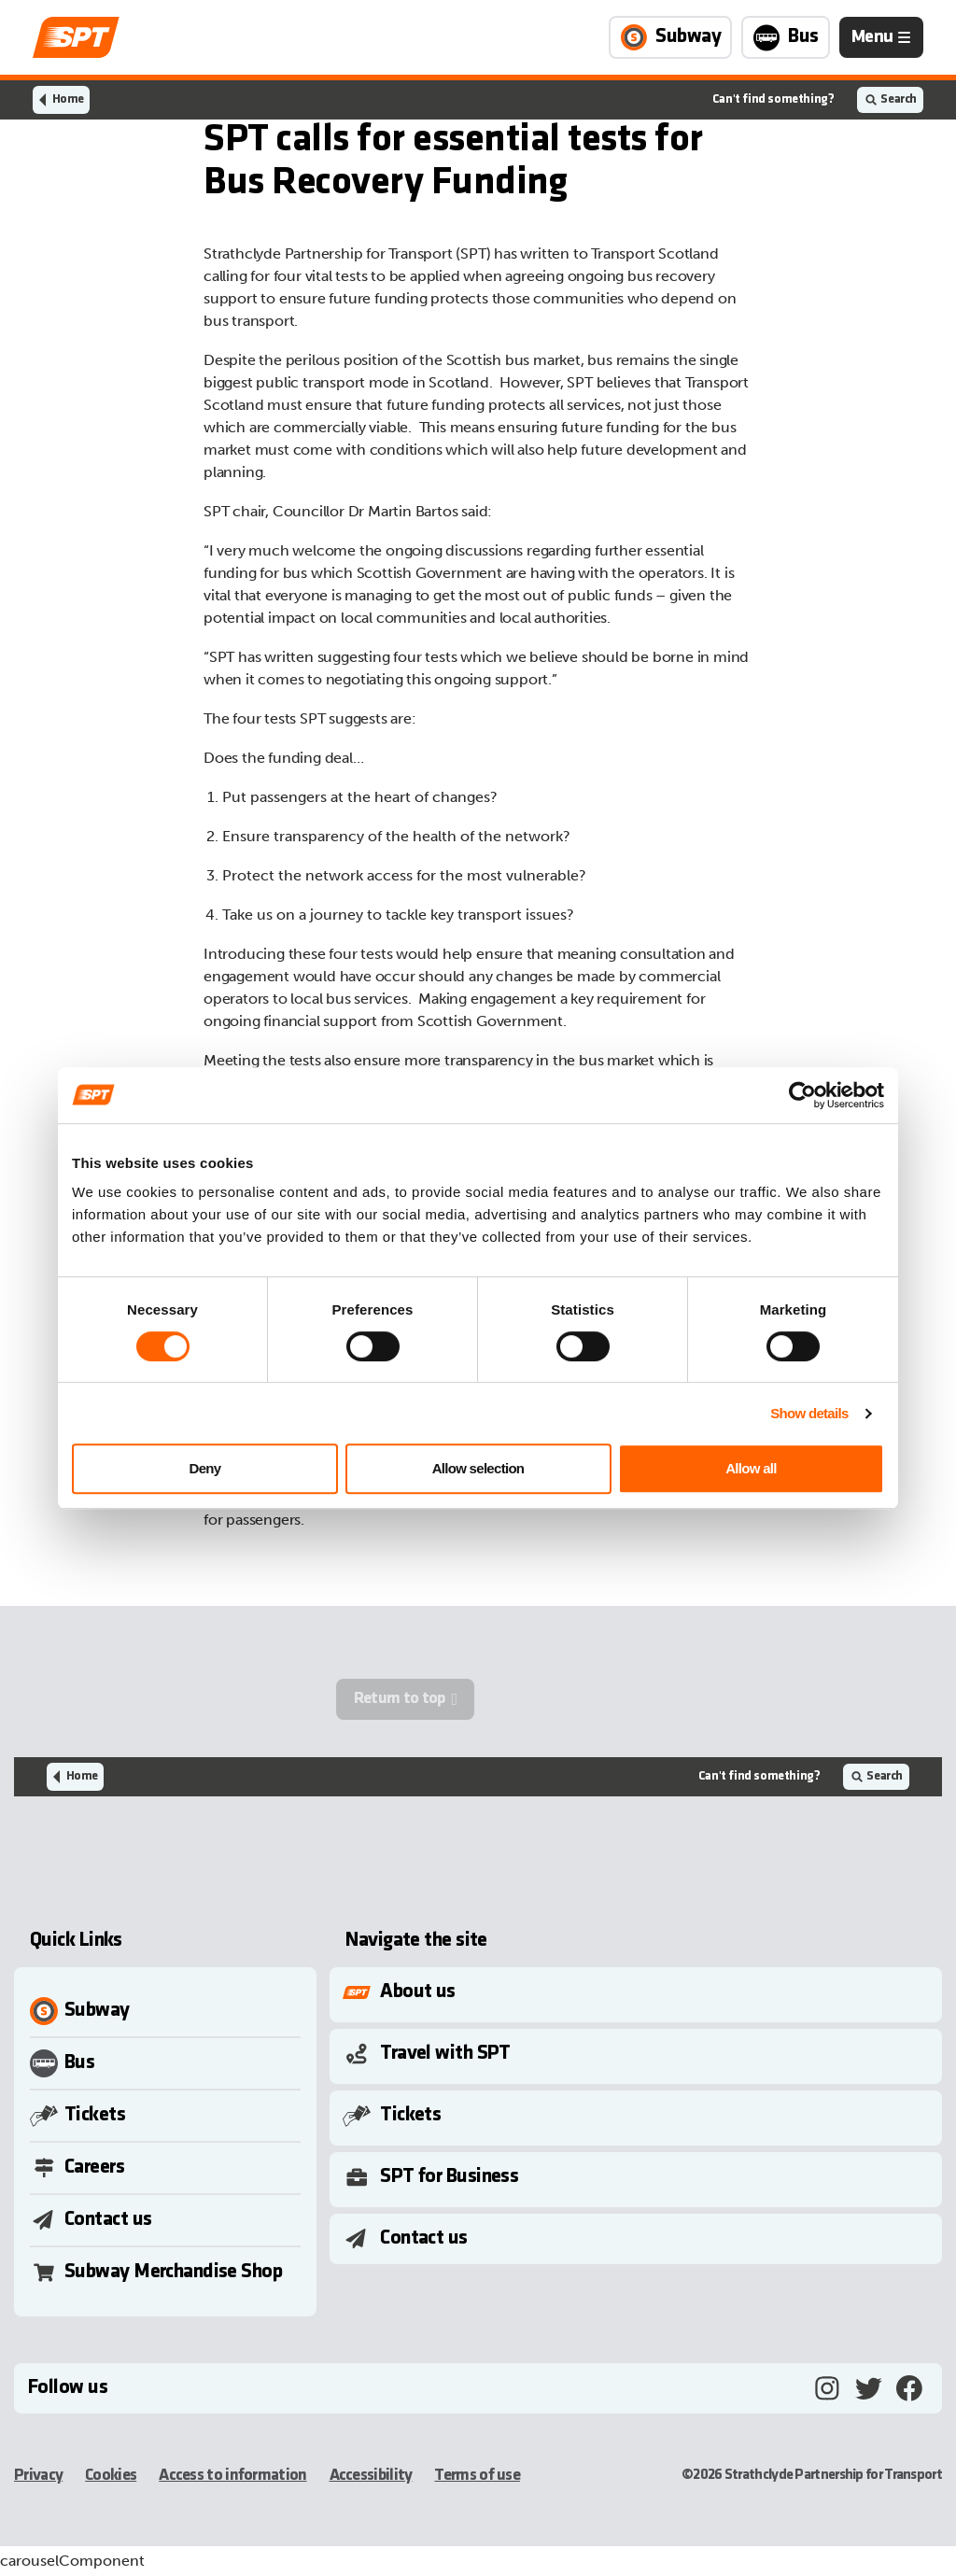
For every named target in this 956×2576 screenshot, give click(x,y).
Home (67, 99)
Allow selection (478, 1468)
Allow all (751, 1468)
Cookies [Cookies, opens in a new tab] (110, 2476)
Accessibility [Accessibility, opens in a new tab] (371, 2476)
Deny (205, 1468)
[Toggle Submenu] (639, 1992)
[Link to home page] (76, 37)
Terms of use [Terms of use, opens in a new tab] (477, 2476)
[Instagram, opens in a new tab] (827, 2388)
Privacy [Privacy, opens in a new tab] (38, 2476)
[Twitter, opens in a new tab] (868, 2388)
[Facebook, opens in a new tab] (909, 2388)
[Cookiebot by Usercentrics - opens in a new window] (802, 1095)
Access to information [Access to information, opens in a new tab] (232, 2476)
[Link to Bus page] (785, 37)
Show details (809, 1413)
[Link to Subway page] (670, 37)
